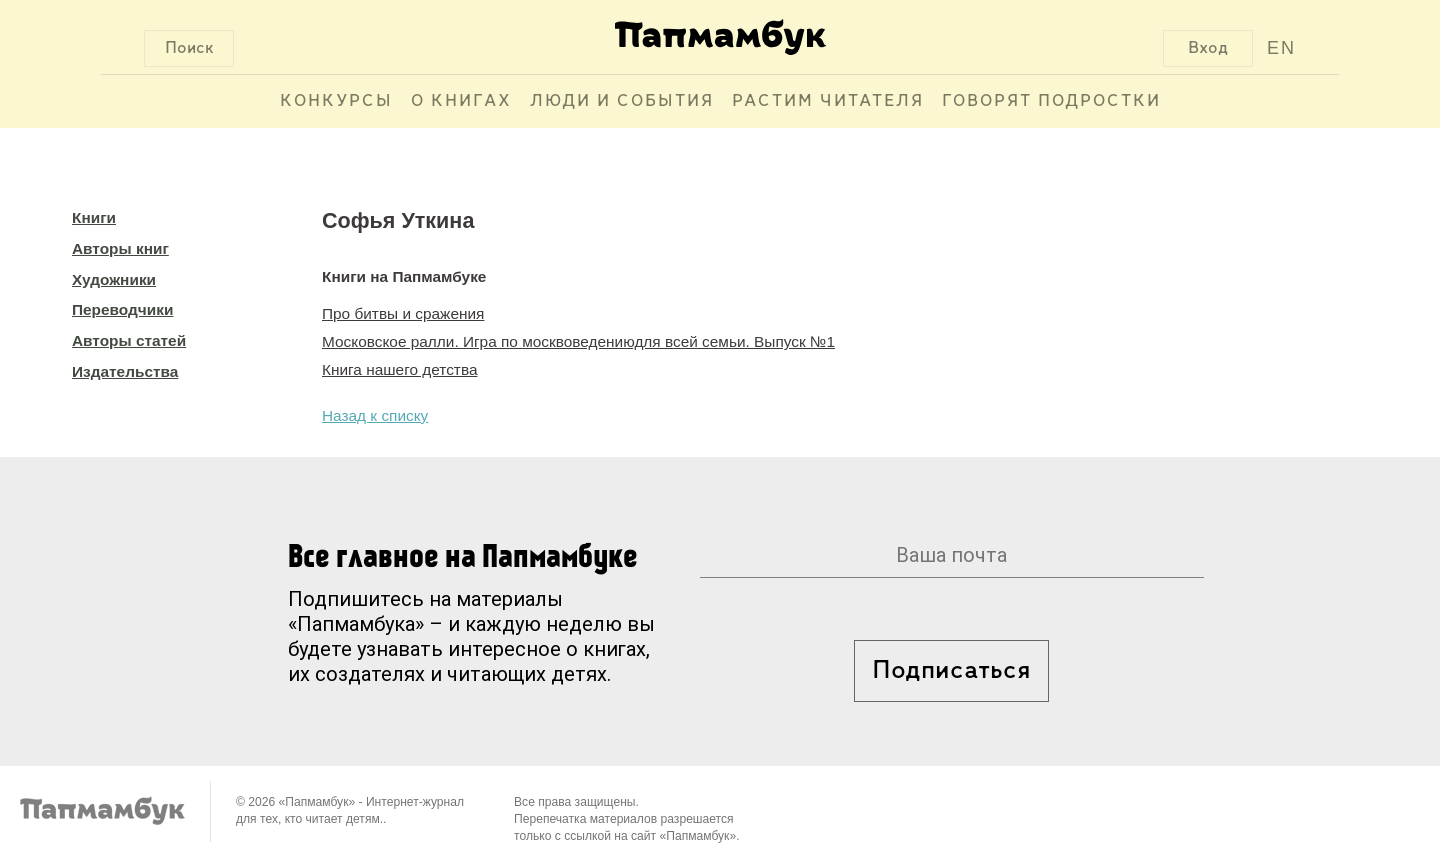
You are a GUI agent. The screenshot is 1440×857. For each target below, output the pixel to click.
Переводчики (122, 309)
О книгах (461, 101)
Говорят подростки (1051, 101)
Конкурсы (336, 101)
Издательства (125, 371)
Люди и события (622, 101)
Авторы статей (129, 340)
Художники (114, 279)
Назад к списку (375, 415)
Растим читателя (828, 101)
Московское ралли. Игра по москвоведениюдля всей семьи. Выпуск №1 (578, 341)
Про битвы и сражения (403, 313)
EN (1281, 48)
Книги (94, 217)
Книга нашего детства (399, 369)
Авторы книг (120, 248)
